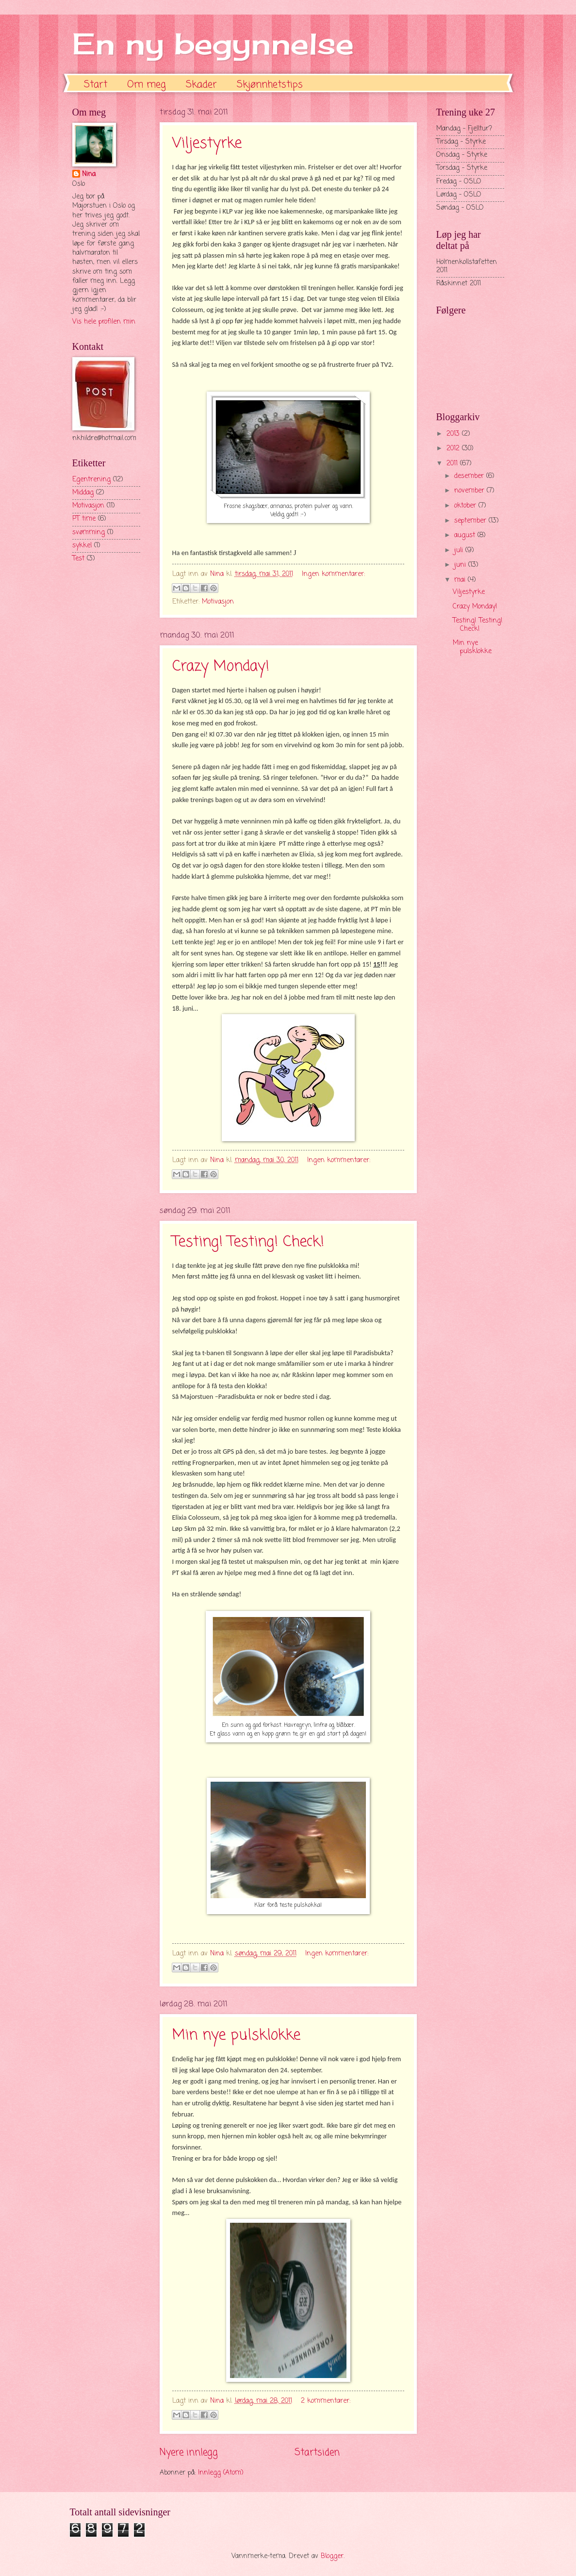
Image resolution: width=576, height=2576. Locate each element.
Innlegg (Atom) (221, 2473)
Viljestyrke (207, 143)
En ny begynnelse (213, 43)
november (470, 491)
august (465, 535)
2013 (454, 434)
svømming (88, 532)
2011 (453, 464)
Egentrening (91, 480)
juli (459, 550)
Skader (201, 84)
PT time (84, 519)
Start (95, 84)
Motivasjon (218, 602)
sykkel (82, 546)
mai (461, 580)
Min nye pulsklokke (236, 2035)
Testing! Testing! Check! (248, 1242)
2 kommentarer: (325, 2401)
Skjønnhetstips (270, 84)
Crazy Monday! (220, 667)
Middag (83, 493)
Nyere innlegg (189, 2452)
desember (470, 476)
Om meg (146, 84)
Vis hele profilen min (103, 322)
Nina (89, 175)
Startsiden (317, 2452)
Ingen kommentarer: (333, 574)
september (471, 521)
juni (461, 565)
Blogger (332, 2556)
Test (78, 559)
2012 (454, 448)
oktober (466, 506)
